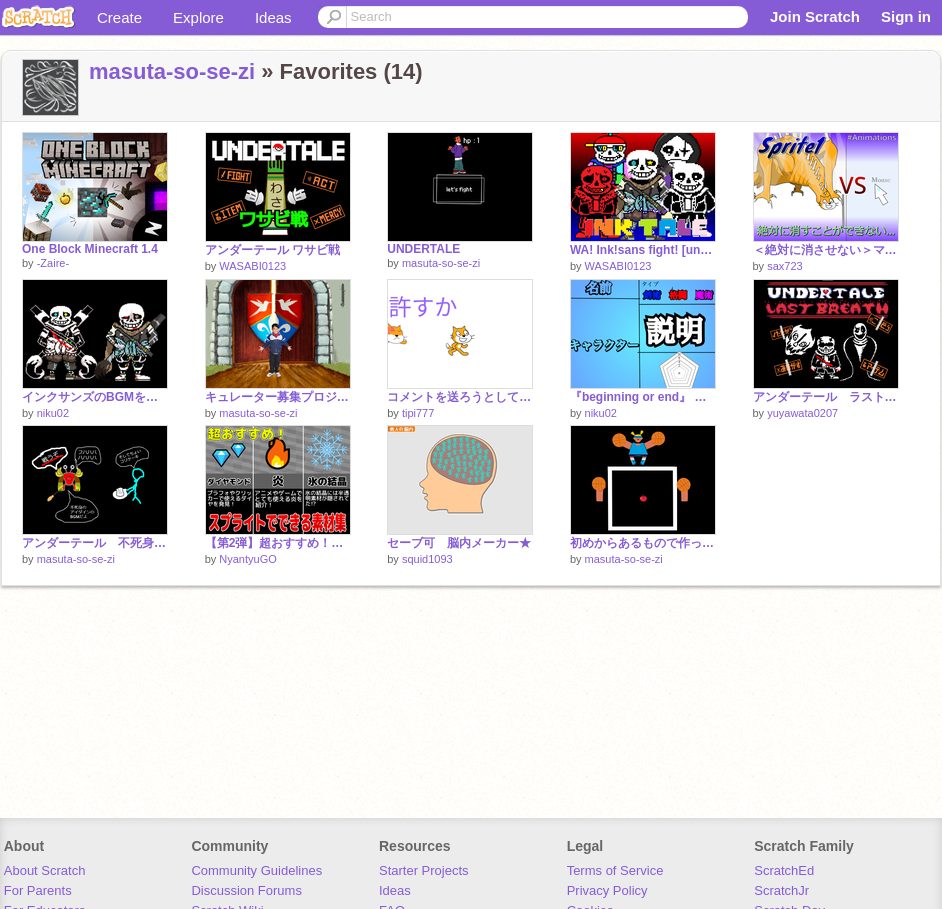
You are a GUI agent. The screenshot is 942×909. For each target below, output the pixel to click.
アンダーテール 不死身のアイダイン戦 (95, 543)
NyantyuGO (247, 559)
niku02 (53, 413)
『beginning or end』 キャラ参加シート (643, 397)
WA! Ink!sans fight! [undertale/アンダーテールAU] (643, 250)
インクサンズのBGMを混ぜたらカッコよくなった (95, 397)
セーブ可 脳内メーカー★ (459, 543)
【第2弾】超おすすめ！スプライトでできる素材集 (278, 543)
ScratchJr (781, 890)
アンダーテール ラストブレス (826, 397)
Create (119, 17)
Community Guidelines (256, 870)
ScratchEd (784, 870)
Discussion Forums (246, 890)
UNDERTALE (423, 249)
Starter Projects (424, 870)
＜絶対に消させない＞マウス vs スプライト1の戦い (826, 250)
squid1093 (427, 559)
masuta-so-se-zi (172, 71)
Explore (198, 17)
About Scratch (45, 870)
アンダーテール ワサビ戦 (272, 250)
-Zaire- (53, 263)
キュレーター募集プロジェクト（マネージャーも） (278, 397)
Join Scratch (815, 16)
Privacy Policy (607, 890)
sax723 (784, 266)
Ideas (273, 17)
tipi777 (418, 413)
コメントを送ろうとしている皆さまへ (460, 397)
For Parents (38, 890)
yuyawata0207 (802, 413)
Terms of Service (615, 870)
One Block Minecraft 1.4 (90, 249)
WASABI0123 (252, 266)
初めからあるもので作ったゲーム (643, 543)
